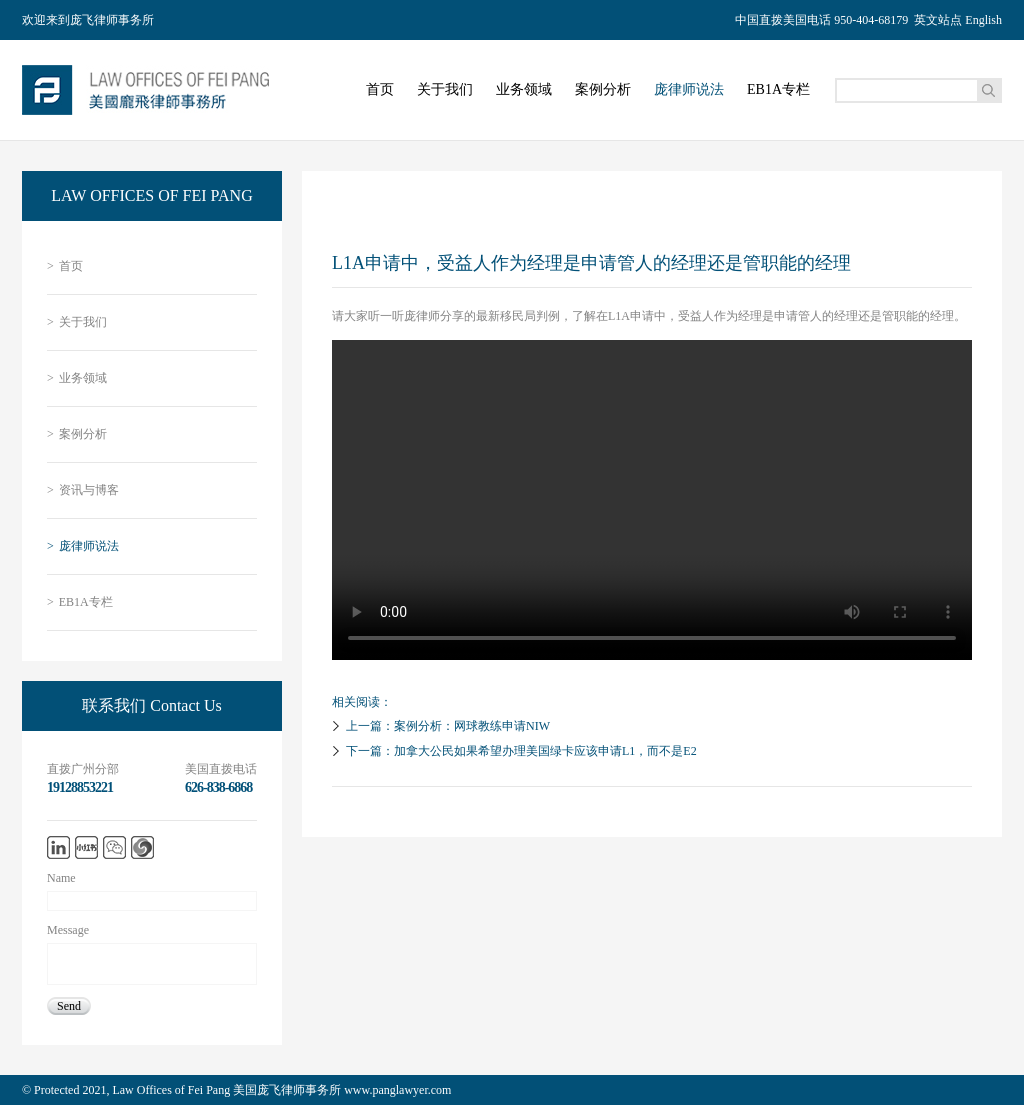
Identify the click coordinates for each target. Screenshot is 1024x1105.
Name (61, 878)
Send (69, 1006)
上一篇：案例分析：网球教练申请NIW (438, 726)
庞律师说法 (689, 89)
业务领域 (524, 89)
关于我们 (445, 89)
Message (68, 930)
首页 (380, 89)
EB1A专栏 (778, 89)
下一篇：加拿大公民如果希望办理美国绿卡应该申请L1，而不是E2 (511, 751)
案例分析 (603, 89)
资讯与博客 (83, 490)
